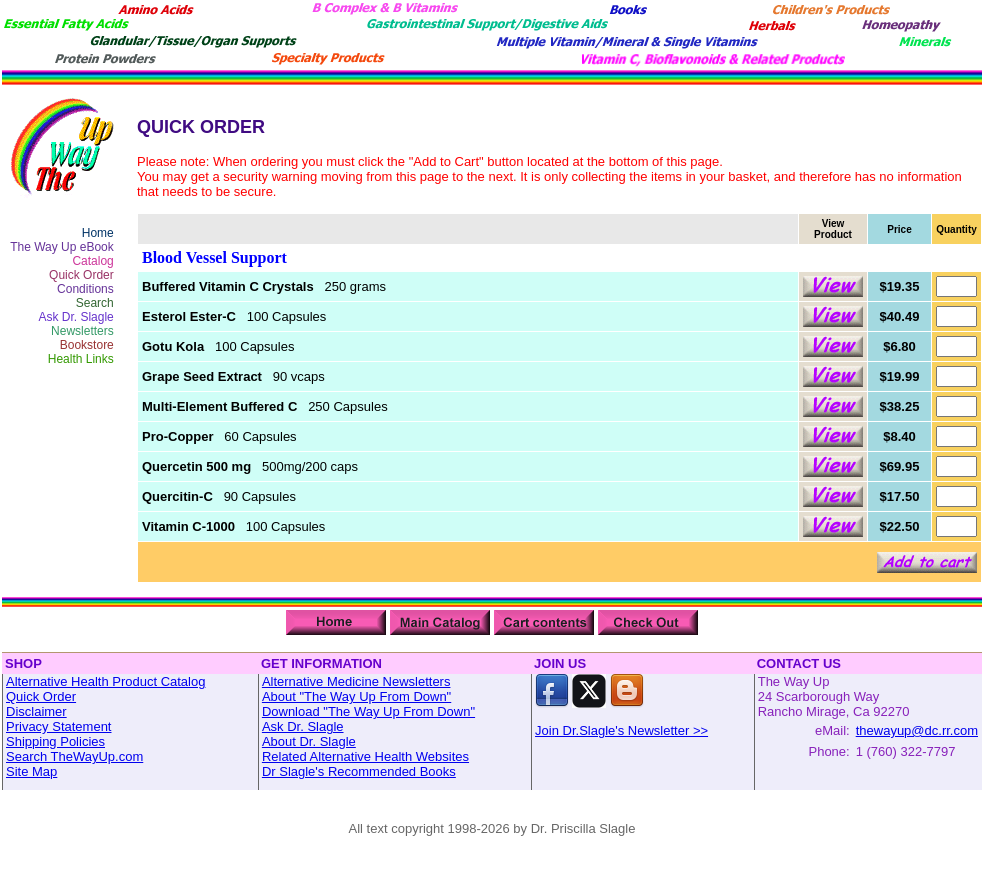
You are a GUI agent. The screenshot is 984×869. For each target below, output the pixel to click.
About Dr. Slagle (309, 741)
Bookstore (87, 345)
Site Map (31, 771)
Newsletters (82, 331)
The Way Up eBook (62, 247)
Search (95, 303)
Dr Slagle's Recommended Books (359, 771)
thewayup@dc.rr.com (917, 730)
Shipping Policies (55, 741)
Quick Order (81, 275)
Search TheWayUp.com (74, 756)
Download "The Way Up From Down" (368, 711)
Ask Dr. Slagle (75, 317)
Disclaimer (36, 711)
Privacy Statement (59, 726)
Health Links (81, 359)
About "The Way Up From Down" (356, 696)
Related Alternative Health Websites (365, 756)
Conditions (85, 289)
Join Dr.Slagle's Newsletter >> (621, 730)
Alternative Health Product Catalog (105, 681)
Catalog (92, 261)
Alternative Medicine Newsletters (356, 681)
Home (98, 233)
